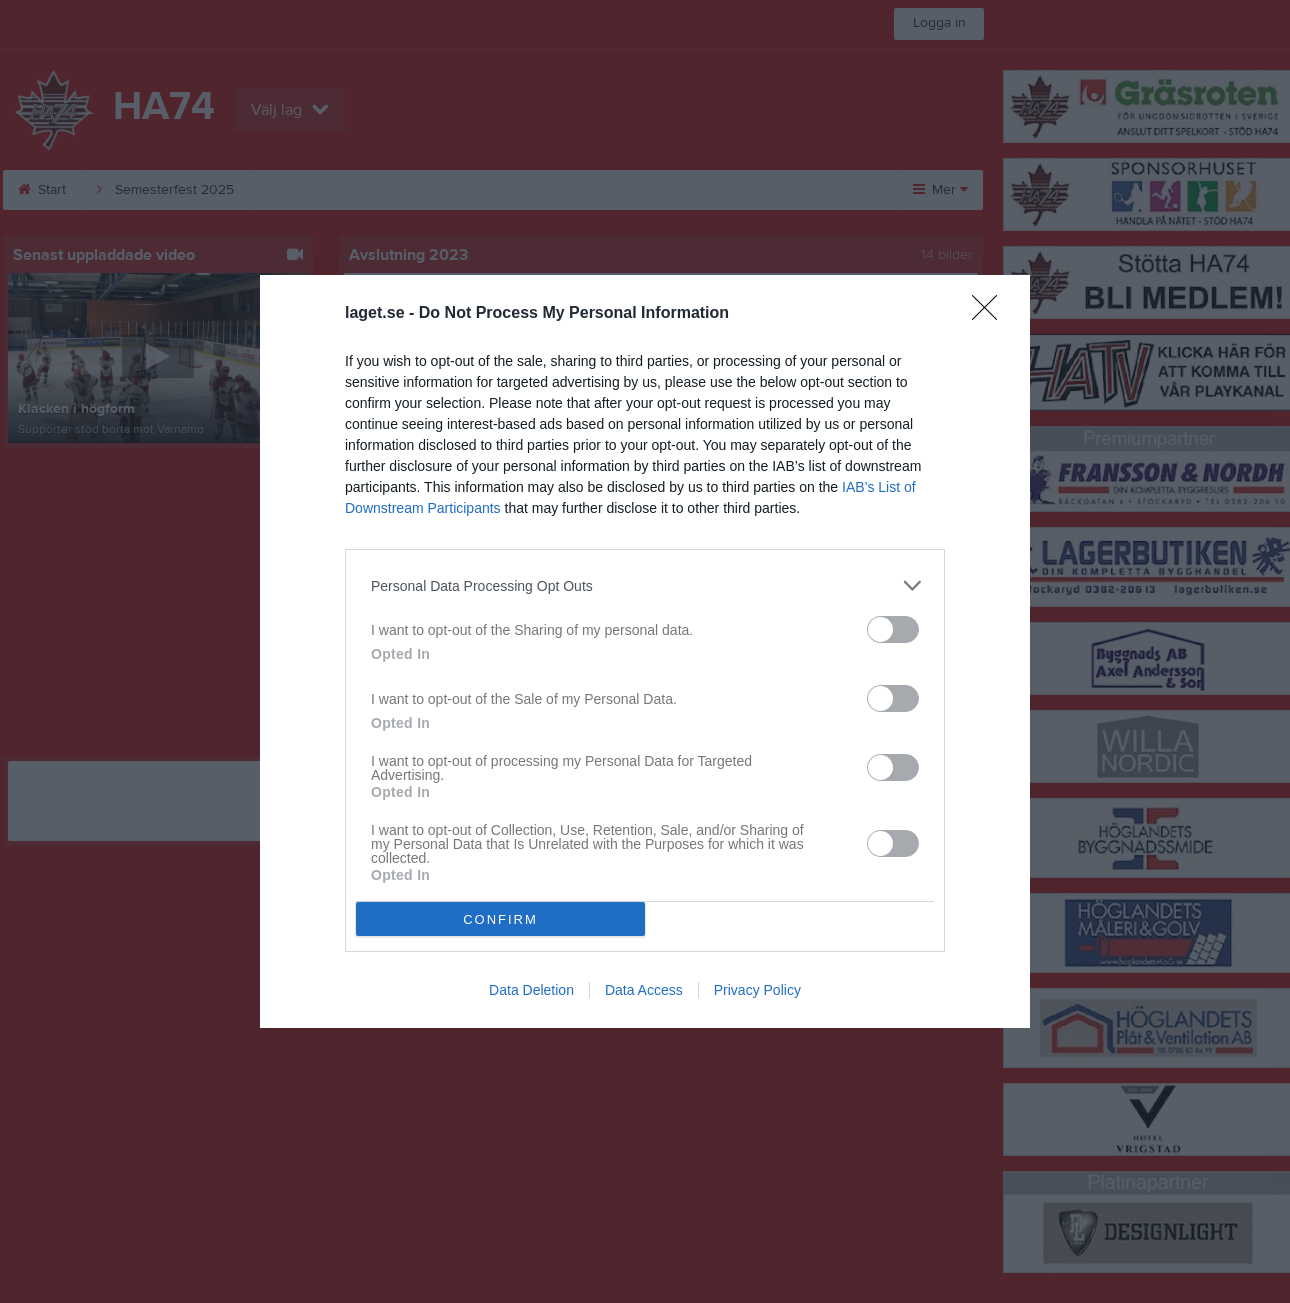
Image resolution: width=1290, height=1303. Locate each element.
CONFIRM (500, 919)
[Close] (991, 314)
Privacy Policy (757, 990)
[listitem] (645, 585)
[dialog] (645, 651)
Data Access (644, 990)
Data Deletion (531, 990)
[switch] (893, 629)
